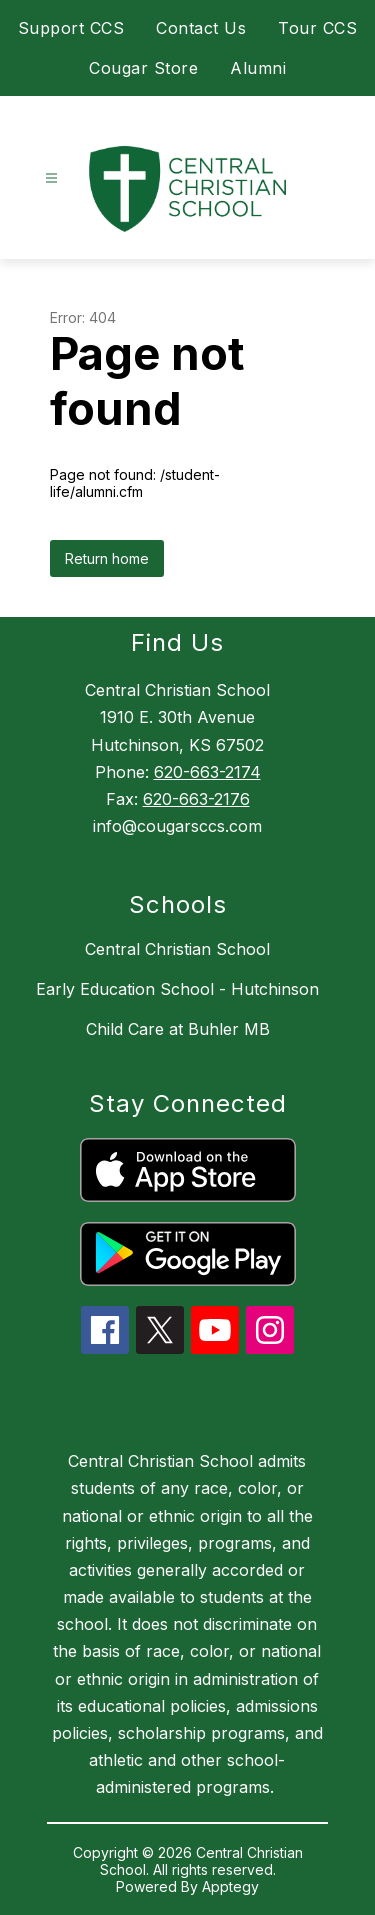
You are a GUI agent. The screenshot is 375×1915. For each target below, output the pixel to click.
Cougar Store (143, 68)
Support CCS (71, 28)
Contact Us (201, 28)
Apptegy (230, 1886)
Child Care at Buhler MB (178, 1029)
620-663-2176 (196, 799)
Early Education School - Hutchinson (177, 989)
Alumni (258, 68)
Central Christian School (177, 949)
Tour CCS (317, 28)
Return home (107, 558)
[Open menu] (51, 178)
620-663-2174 (207, 772)
